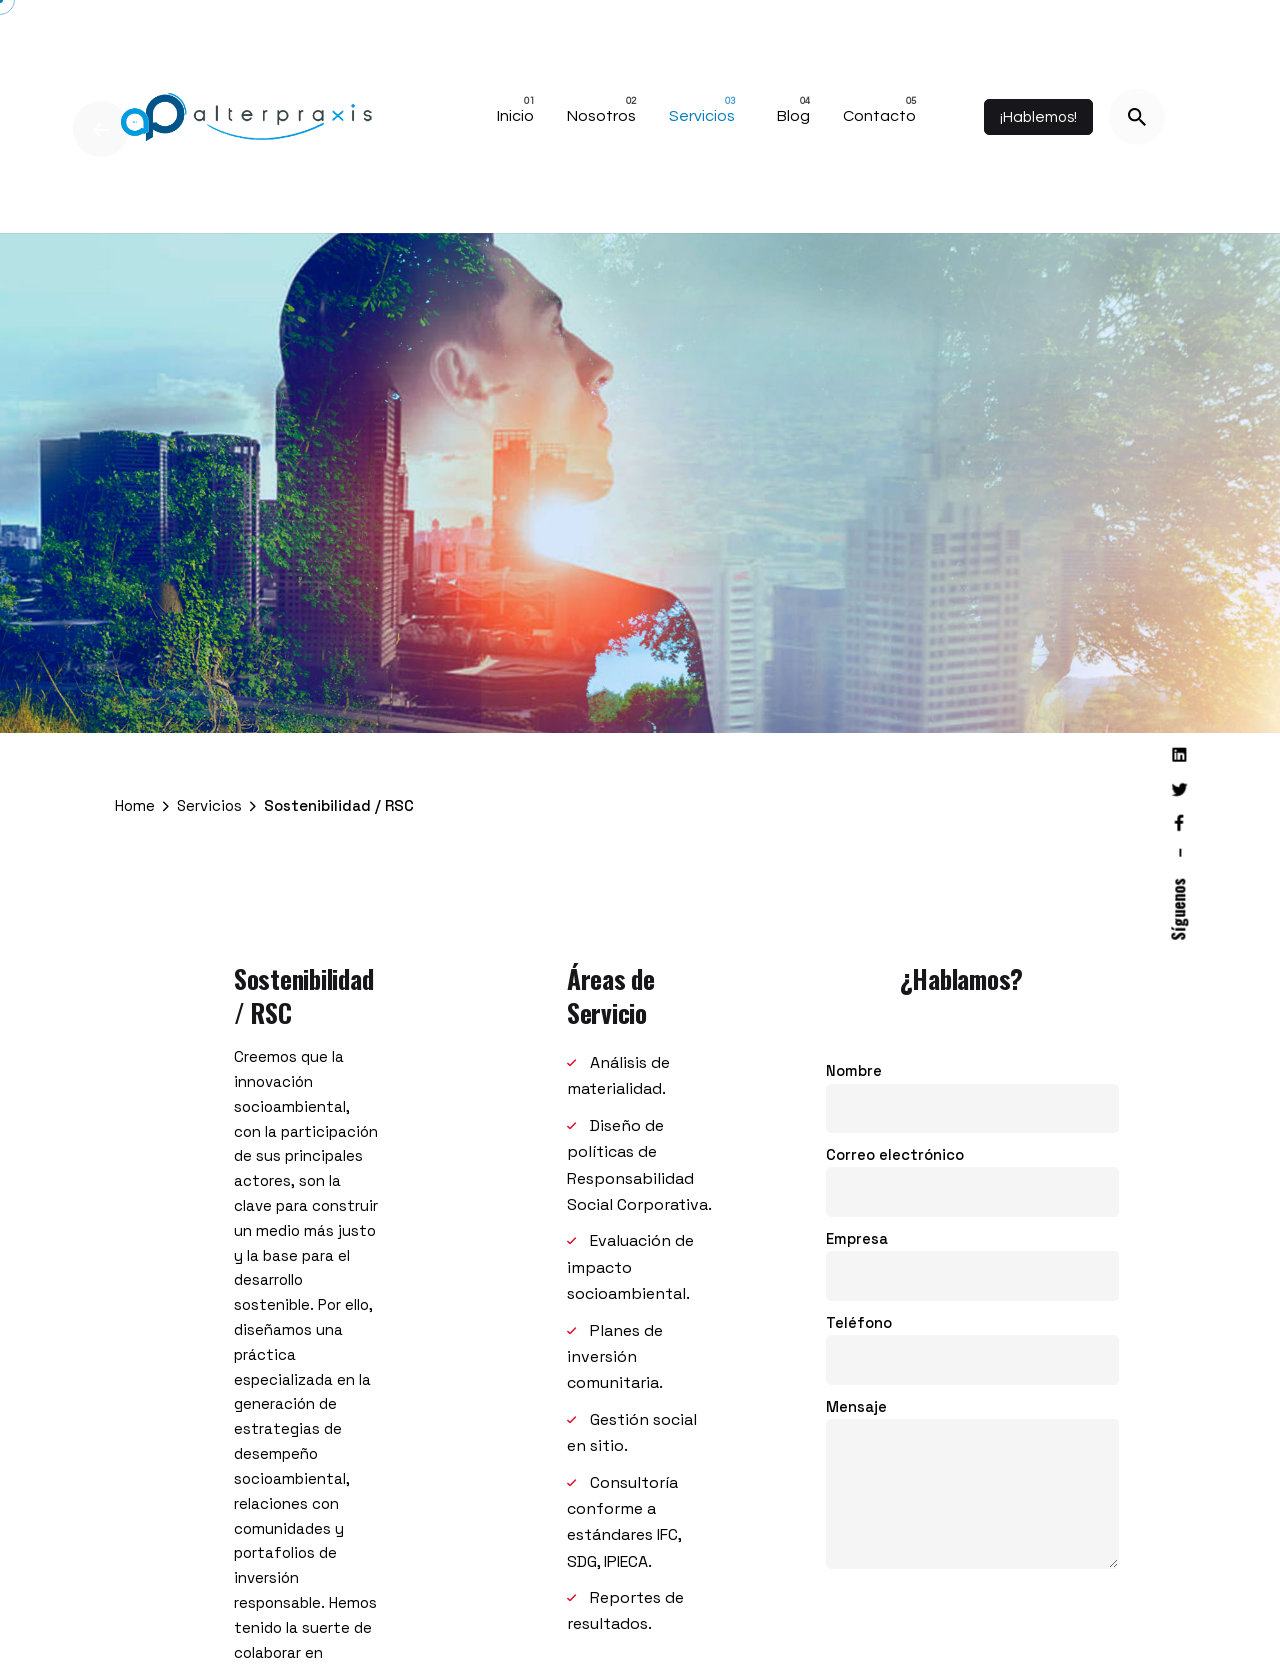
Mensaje (972, 1483)
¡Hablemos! (1038, 117)
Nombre (972, 1088)
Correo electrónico (972, 1172)
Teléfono (972, 1339)
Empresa (972, 1255)
